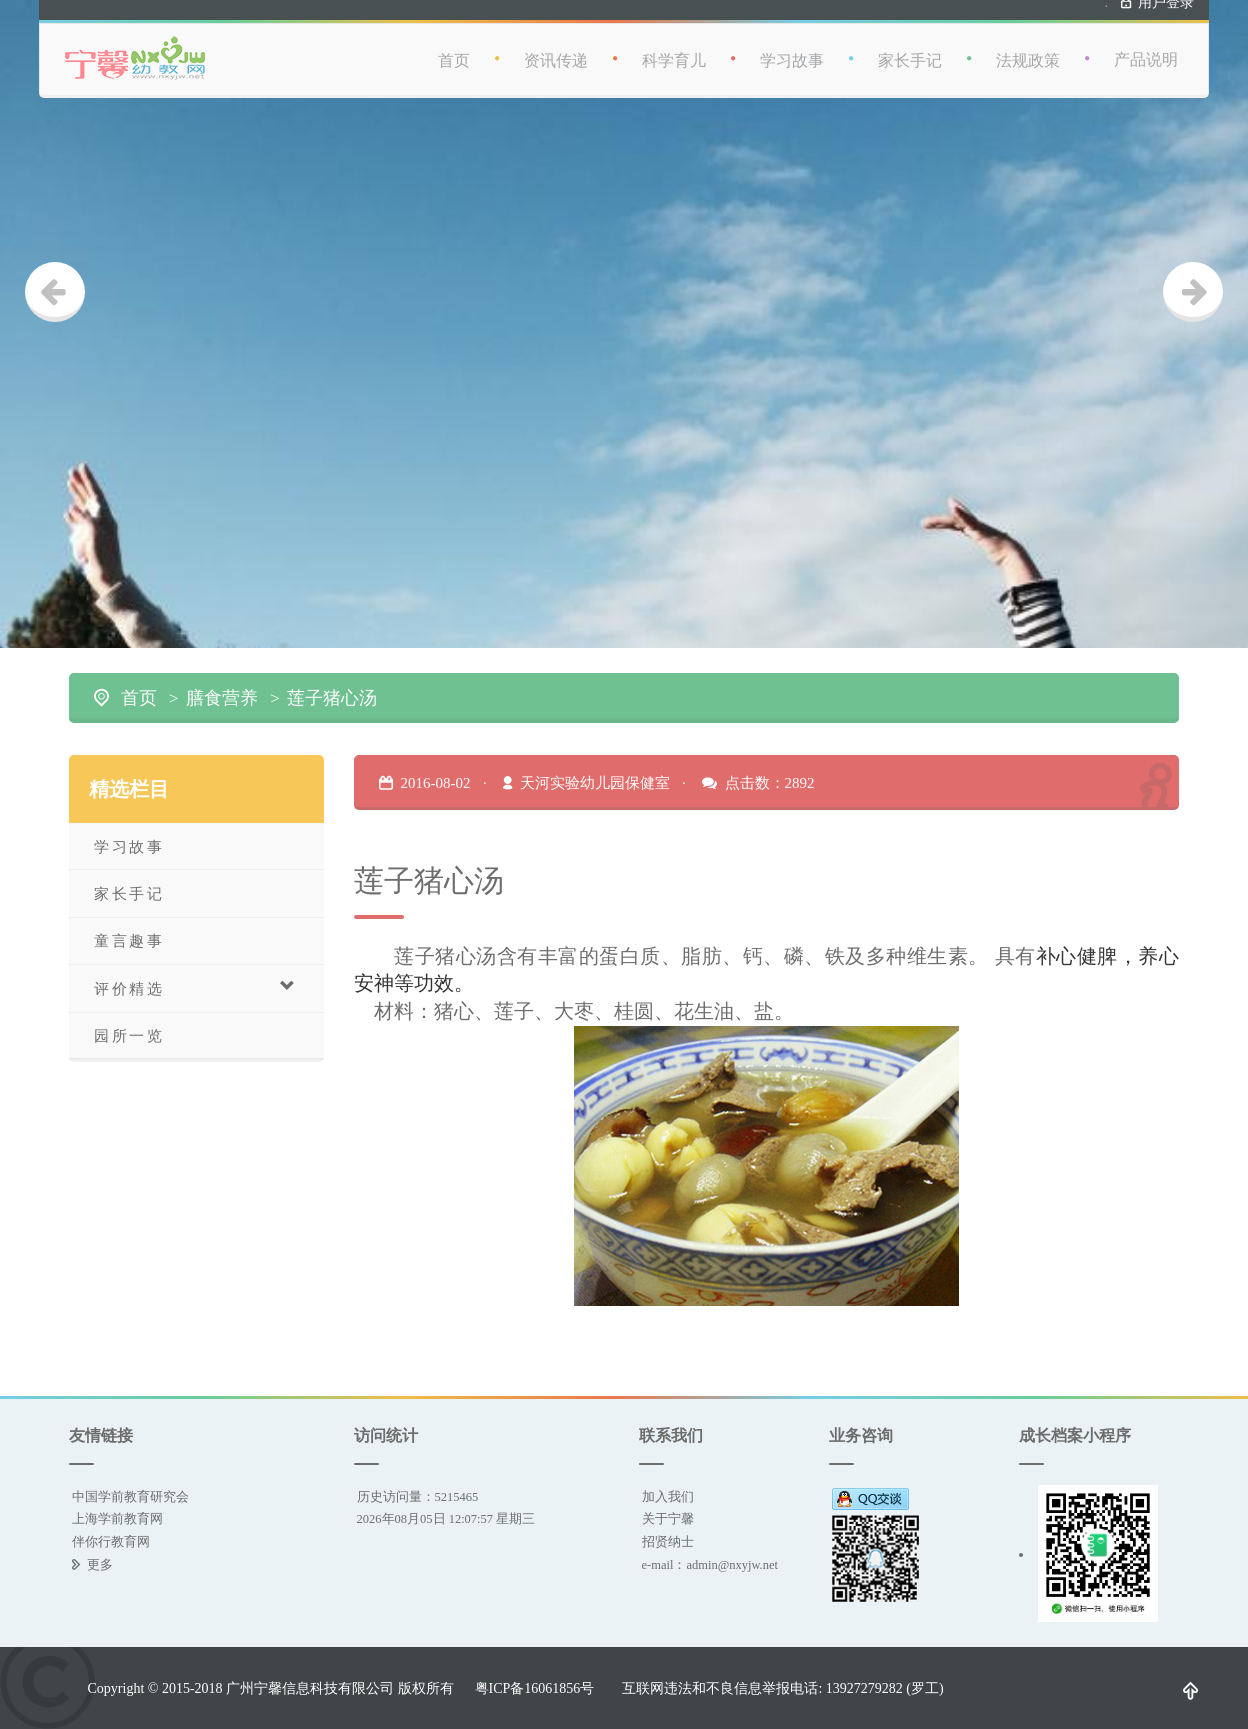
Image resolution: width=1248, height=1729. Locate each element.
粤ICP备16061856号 (535, 1688)
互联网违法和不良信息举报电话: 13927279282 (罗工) (782, 1688)
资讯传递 (556, 51)
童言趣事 (129, 940)
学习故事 (792, 51)
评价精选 (195, 987)
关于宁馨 (668, 1518)
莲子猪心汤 (332, 698)
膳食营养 (222, 698)
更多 (100, 1564)
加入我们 (668, 1496)
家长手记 (910, 51)
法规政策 (1028, 51)
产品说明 (1146, 50)
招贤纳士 (668, 1541)
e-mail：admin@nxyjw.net (710, 1564)
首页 (454, 51)
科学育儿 (674, 51)
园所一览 (129, 1035)
